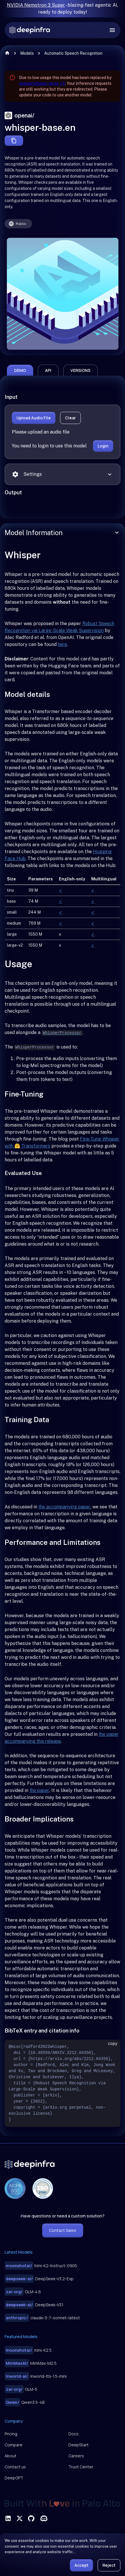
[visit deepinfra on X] (19, 2518)
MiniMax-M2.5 (31, 2363)
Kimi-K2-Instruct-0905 (41, 2265)
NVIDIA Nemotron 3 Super (36, 5)
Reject (108, 2565)
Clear (70, 418)
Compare (14, 2445)
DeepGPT (14, 2477)
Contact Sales (62, 2230)
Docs (73, 2434)
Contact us (15, 2466)
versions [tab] (80, 370)
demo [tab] (20, 370)
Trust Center (80, 2466)
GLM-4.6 (23, 2291)
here (62, 644)
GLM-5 (21, 2389)
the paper (39, 1790)
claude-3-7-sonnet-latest (42, 2318)
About (10, 2456)
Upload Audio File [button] (33, 418)
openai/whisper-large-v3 (42, 83)
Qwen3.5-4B (24, 2402)
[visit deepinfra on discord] (44, 2518)
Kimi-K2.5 (28, 2350)
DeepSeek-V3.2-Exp (39, 2278)
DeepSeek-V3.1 (34, 2304)
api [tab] (48, 370)
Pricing (11, 2434)
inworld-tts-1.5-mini (36, 2376)
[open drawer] (112, 30)
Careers (76, 2456)
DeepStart (78, 2445)
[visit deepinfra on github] (31, 2518)
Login (103, 446)
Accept (81, 2565)
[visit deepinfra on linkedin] (8, 2518)
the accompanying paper (64, 1507)
